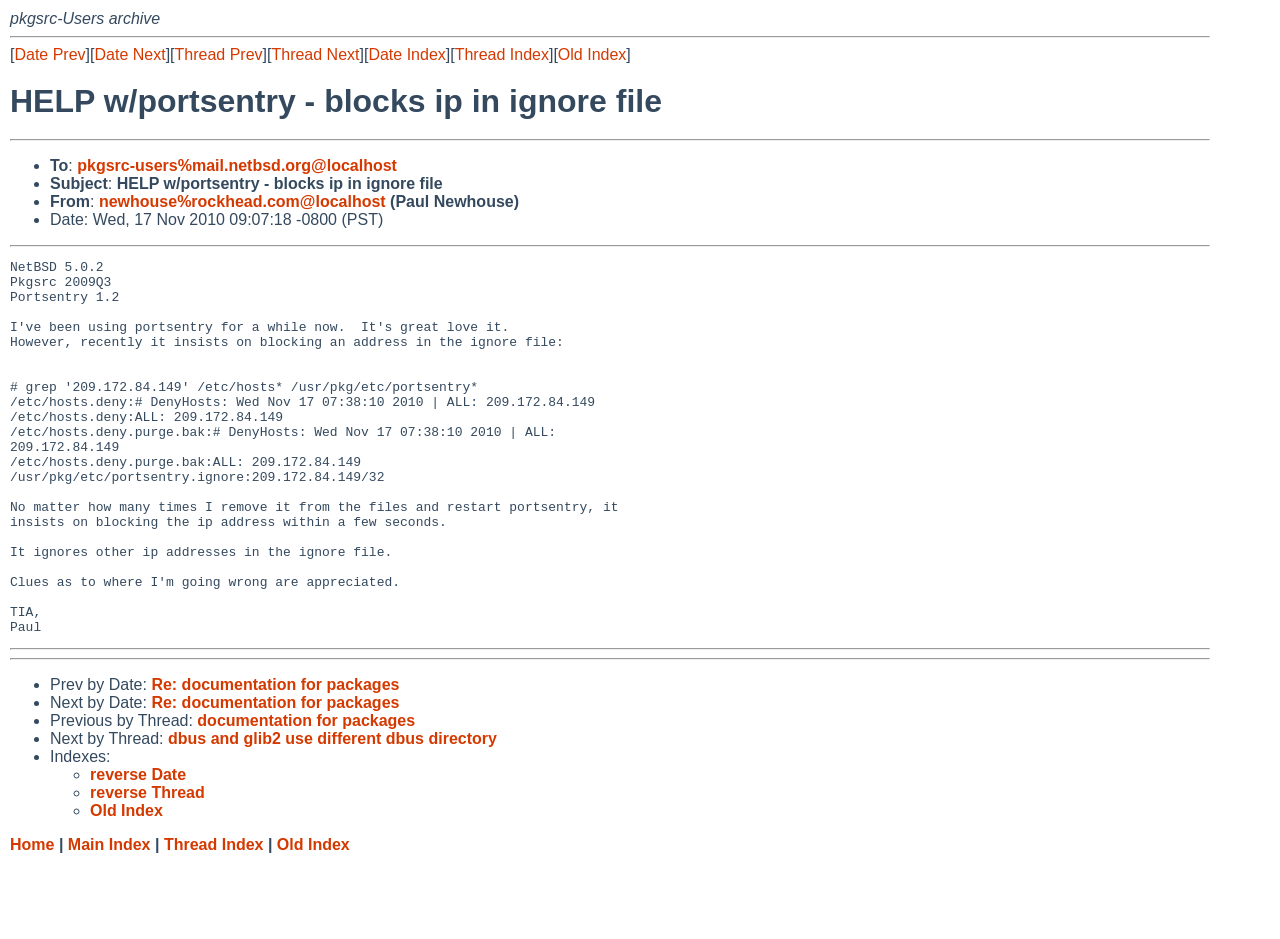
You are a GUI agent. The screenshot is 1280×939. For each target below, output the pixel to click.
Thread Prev (219, 54)
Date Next (129, 54)
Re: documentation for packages (275, 759)
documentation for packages (306, 795)
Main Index (109, 919)
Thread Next (315, 54)
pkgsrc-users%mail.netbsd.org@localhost (237, 165)
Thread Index (502, 54)
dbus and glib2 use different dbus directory (332, 813)
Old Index (592, 54)
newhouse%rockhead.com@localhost (242, 201)
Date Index (406, 54)
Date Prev (49, 54)
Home (32, 919)
